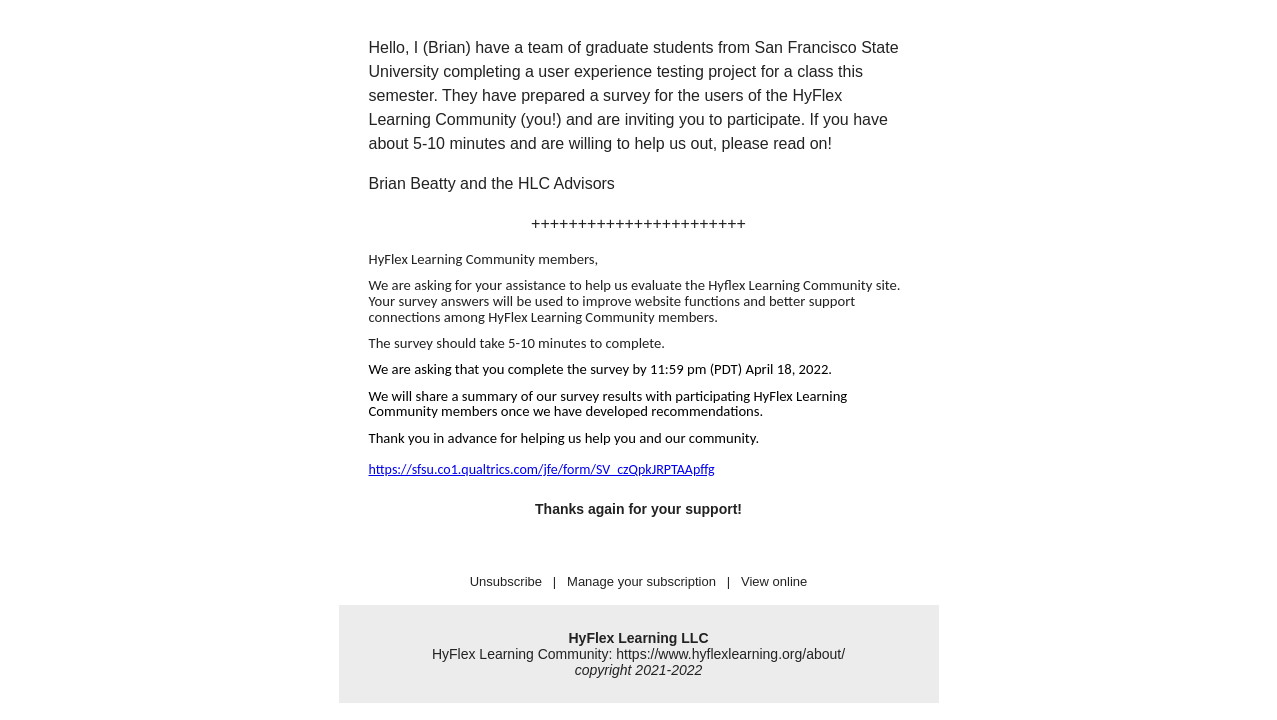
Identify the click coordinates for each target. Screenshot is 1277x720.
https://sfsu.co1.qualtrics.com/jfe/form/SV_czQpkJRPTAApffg (542, 469)
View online (774, 581)
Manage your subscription (641, 581)
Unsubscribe (506, 581)
